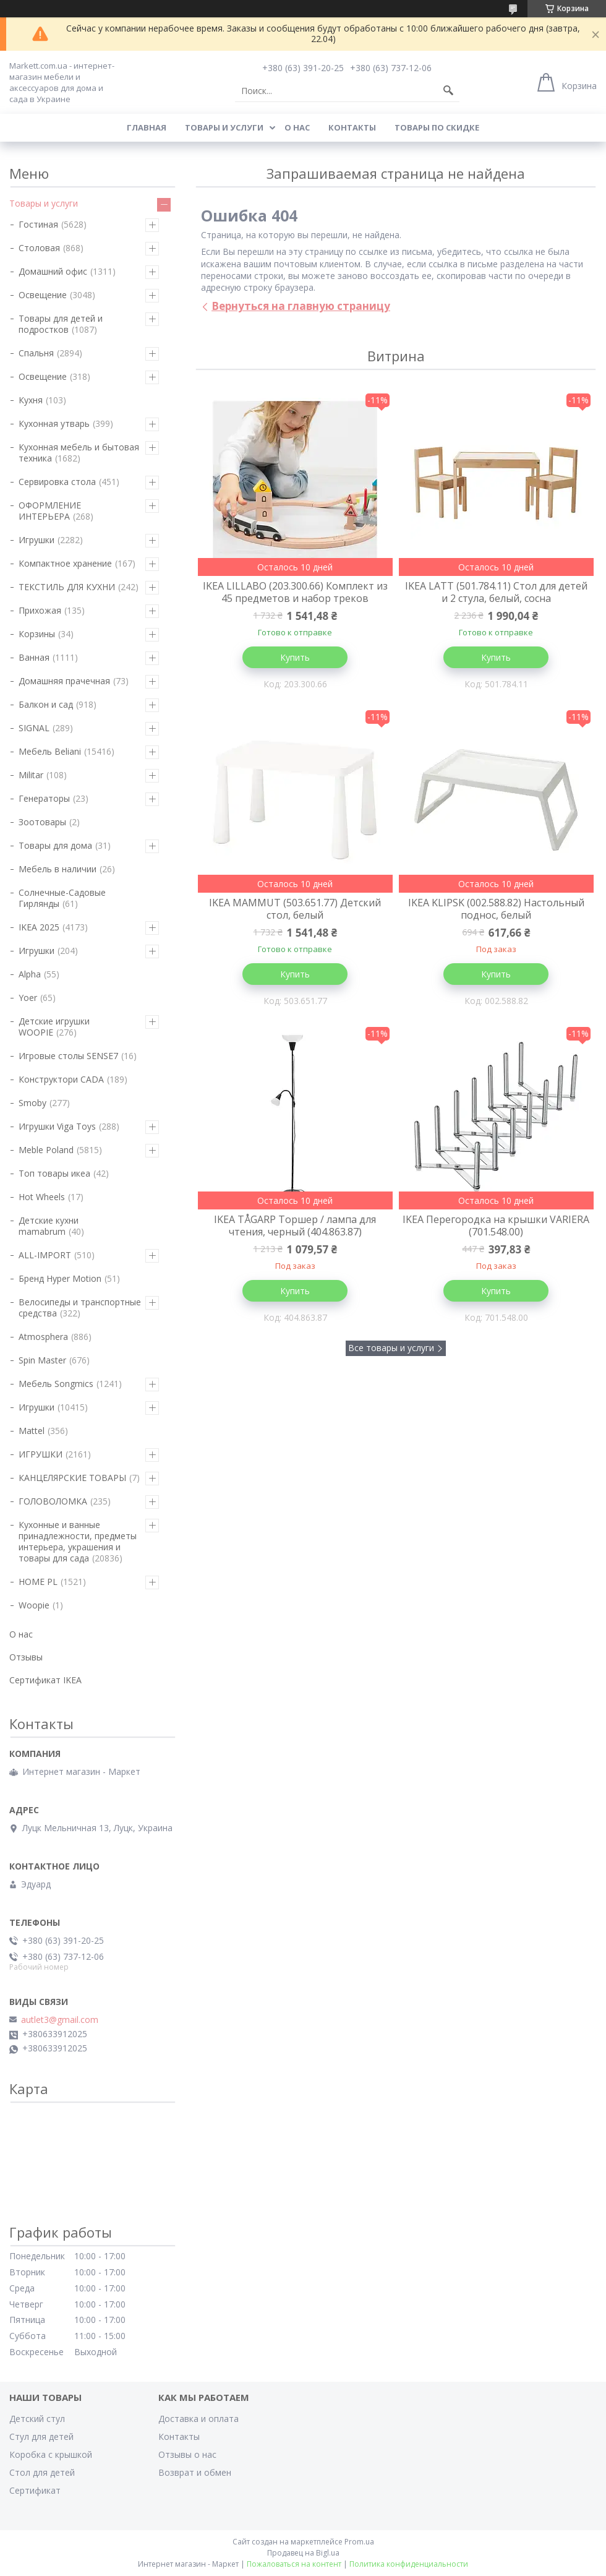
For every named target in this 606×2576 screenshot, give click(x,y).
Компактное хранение (65, 563)
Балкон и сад (46, 704)
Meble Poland (46, 1150)
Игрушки (36, 540)
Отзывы (26, 1657)
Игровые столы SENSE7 (68, 1056)
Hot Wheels (42, 1197)
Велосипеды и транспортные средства (80, 1307)
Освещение (43, 295)
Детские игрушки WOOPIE (54, 1026)
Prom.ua (359, 2541)
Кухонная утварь (54, 423)
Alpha (30, 974)
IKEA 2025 (39, 927)
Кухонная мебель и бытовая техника (79, 452)
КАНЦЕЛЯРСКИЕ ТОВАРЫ (72, 1477)
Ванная (34, 657)
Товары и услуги (224, 127)
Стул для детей (41, 2436)
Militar (31, 775)
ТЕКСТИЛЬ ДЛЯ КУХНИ (67, 587)
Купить (295, 657)
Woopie (34, 1605)
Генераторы (44, 798)
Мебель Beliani (50, 751)
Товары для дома (55, 845)
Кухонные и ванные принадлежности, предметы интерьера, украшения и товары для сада (78, 1541)
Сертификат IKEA (45, 1680)
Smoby (32, 1103)
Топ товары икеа (54, 1173)
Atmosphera (43, 1336)
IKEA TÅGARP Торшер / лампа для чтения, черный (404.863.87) (295, 1225)
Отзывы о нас (187, 2454)
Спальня (36, 353)
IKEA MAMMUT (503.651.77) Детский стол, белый (295, 908)
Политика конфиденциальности (408, 2564)
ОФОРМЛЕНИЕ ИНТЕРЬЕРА (50, 510)
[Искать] (448, 90)
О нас (297, 127)
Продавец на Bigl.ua (303, 2553)
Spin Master (42, 1360)
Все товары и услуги (391, 1348)
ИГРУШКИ (40, 1454)
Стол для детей (42, 2472)
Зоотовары (42, 822)
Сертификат (35, 2490)
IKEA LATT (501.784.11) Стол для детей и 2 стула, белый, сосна (496, 592)
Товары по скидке (437, 127)
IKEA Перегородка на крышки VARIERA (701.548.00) (496, 1225)
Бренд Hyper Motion (60, 1278)
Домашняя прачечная (64, 681)
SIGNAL (34, 728)
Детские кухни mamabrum (49, 1225)
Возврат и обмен (194, 2472)
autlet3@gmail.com (59, 2019)
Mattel (32, 1430)
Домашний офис (53, 271)
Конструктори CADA (61, 1079)
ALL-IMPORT (45, 1255)
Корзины (37, 634)
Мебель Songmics (56, 1383)
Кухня (31, 400)
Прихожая (40, 610)
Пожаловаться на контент (294, 2564)
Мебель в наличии (57, 869)
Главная (146, 127)
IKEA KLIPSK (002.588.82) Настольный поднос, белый (496, 908)
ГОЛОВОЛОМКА (53, 1501)
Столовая (39, 248)
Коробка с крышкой (50, 2454)
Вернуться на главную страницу (300, 306)
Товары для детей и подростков (61, 323)
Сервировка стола (57, 481)
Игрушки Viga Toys (57, 1126)
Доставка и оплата (198, 2418)
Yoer (28, 997)
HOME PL (38, 1581)
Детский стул (37, 2418)
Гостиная (38, 224)
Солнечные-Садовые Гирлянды (62, 898)
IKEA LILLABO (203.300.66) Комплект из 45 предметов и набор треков (295, 592)
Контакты (352, 127)
